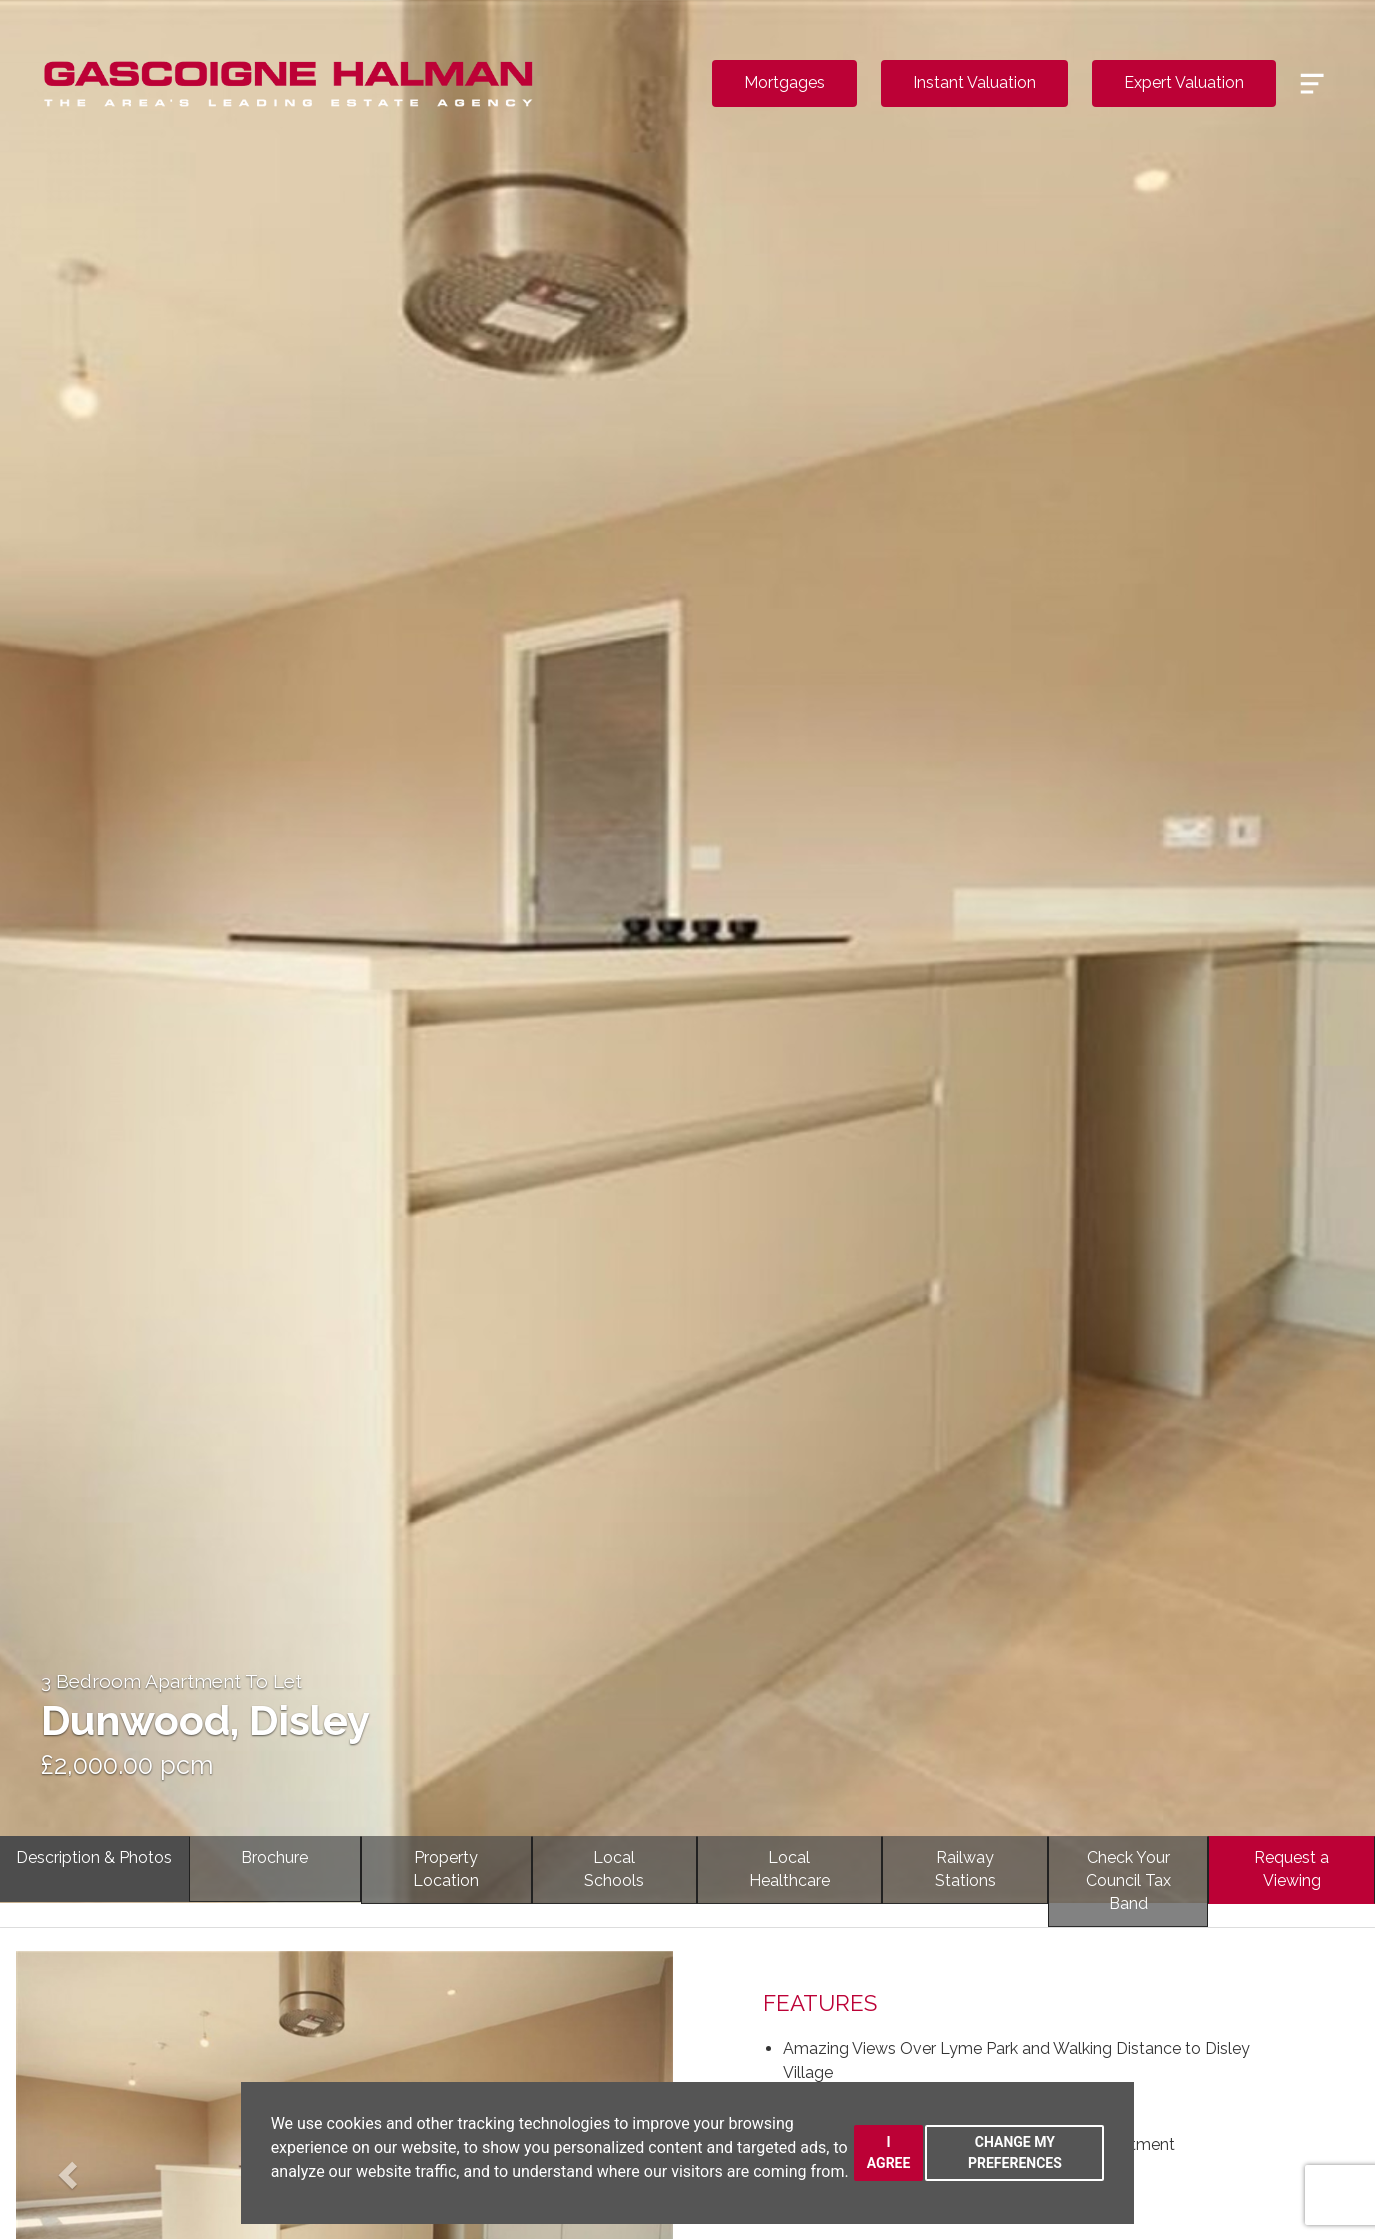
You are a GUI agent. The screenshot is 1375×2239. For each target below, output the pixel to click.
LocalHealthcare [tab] (789, 1869)
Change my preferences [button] (1015, 2152)
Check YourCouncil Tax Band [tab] (1128, 1880)
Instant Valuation (974, 82)
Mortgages (784, 82)
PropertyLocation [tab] (446, 1869)
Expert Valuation (1184, 82)
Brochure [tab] (274, 1857)
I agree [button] (889, 2152)
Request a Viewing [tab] (1291, 1869)
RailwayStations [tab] (965, 1869)
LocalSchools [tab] (614, 1869)
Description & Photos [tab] (94, 1857)
